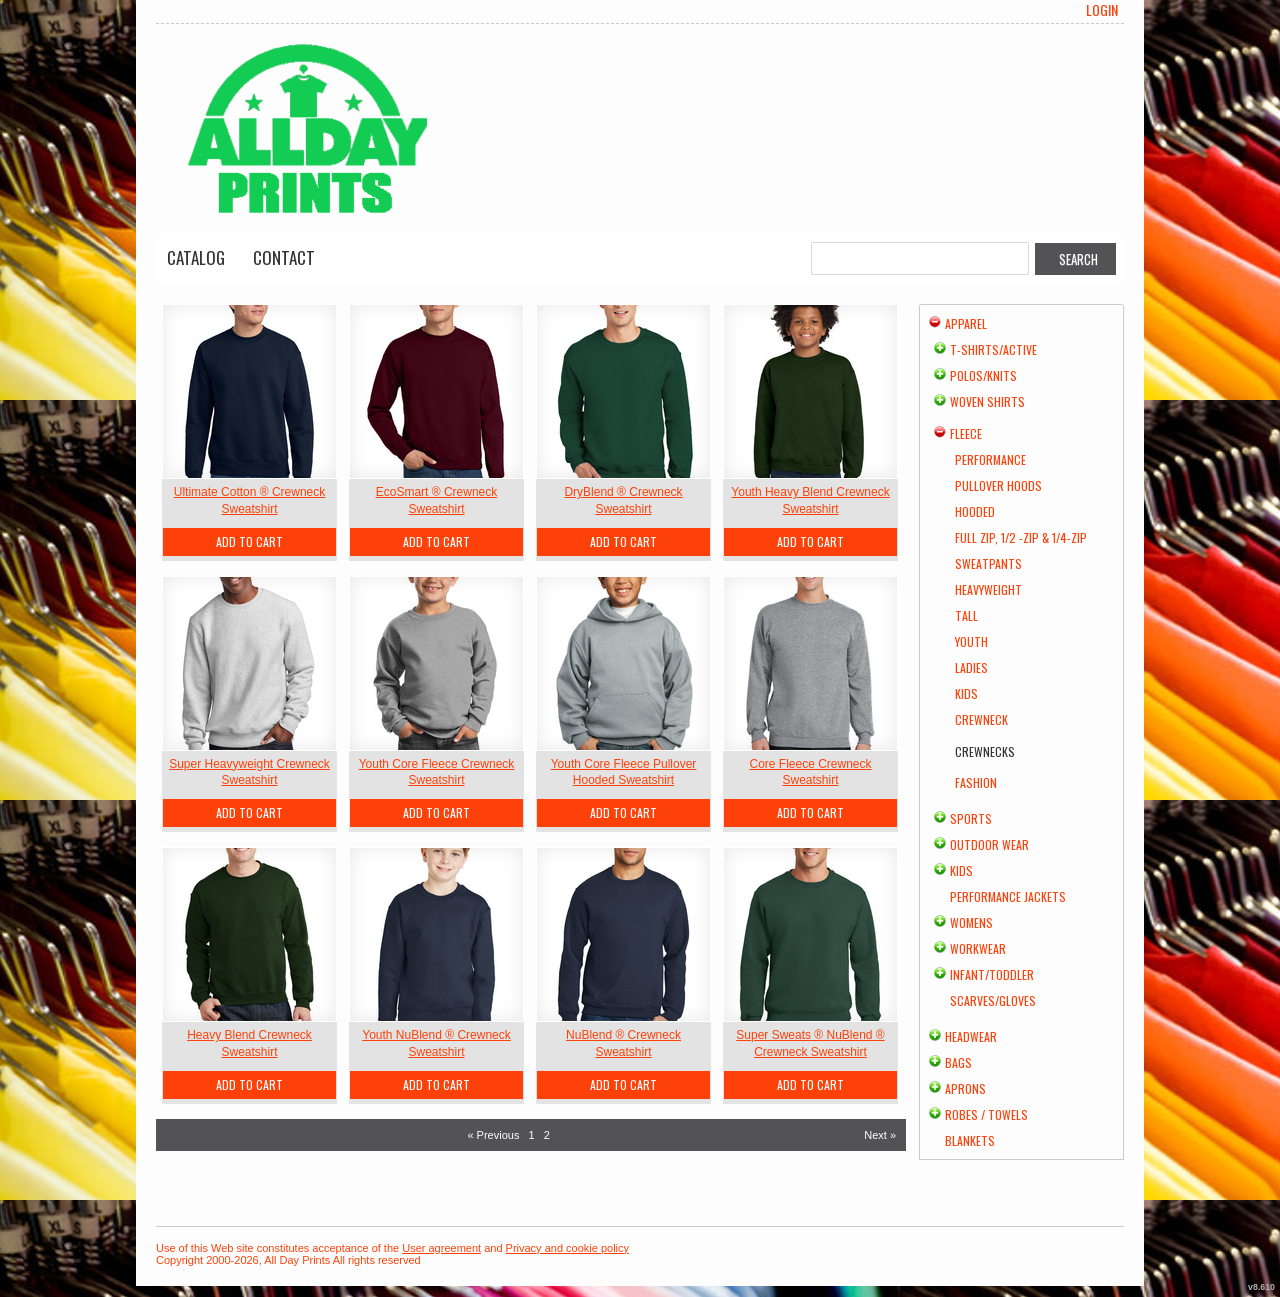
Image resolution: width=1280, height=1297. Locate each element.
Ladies (971, 667)
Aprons (965, 1088)
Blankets (970, 1140)
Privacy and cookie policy (568, 1248)
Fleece (966, 433)
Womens (971, 922)
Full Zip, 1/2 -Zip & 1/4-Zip (1021, 537)
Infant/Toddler (992, 974)
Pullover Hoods (998, 485)
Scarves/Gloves (993, 1000)
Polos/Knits (983, 375)
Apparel (966, 323)
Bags (958, 1062)
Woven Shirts (987, 401)
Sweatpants (988, 563)
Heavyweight (988, 589)
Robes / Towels (986, 1114)
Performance (990, 459)
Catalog (196, 257)
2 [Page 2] (547, 1135)
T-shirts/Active (993, 349)
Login (1102, 10)
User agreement (441, 1248)
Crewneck (981, 719)
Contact (284, 257)
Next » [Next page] (880, 1135)
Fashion (976, 782)
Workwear (978, 948)
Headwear (971, 1036)
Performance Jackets (1008, 896)
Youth (971, 641)
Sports (971, 818)
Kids (966, 693)
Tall (966, 615)
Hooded (975, 511)
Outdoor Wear (989, 844)
